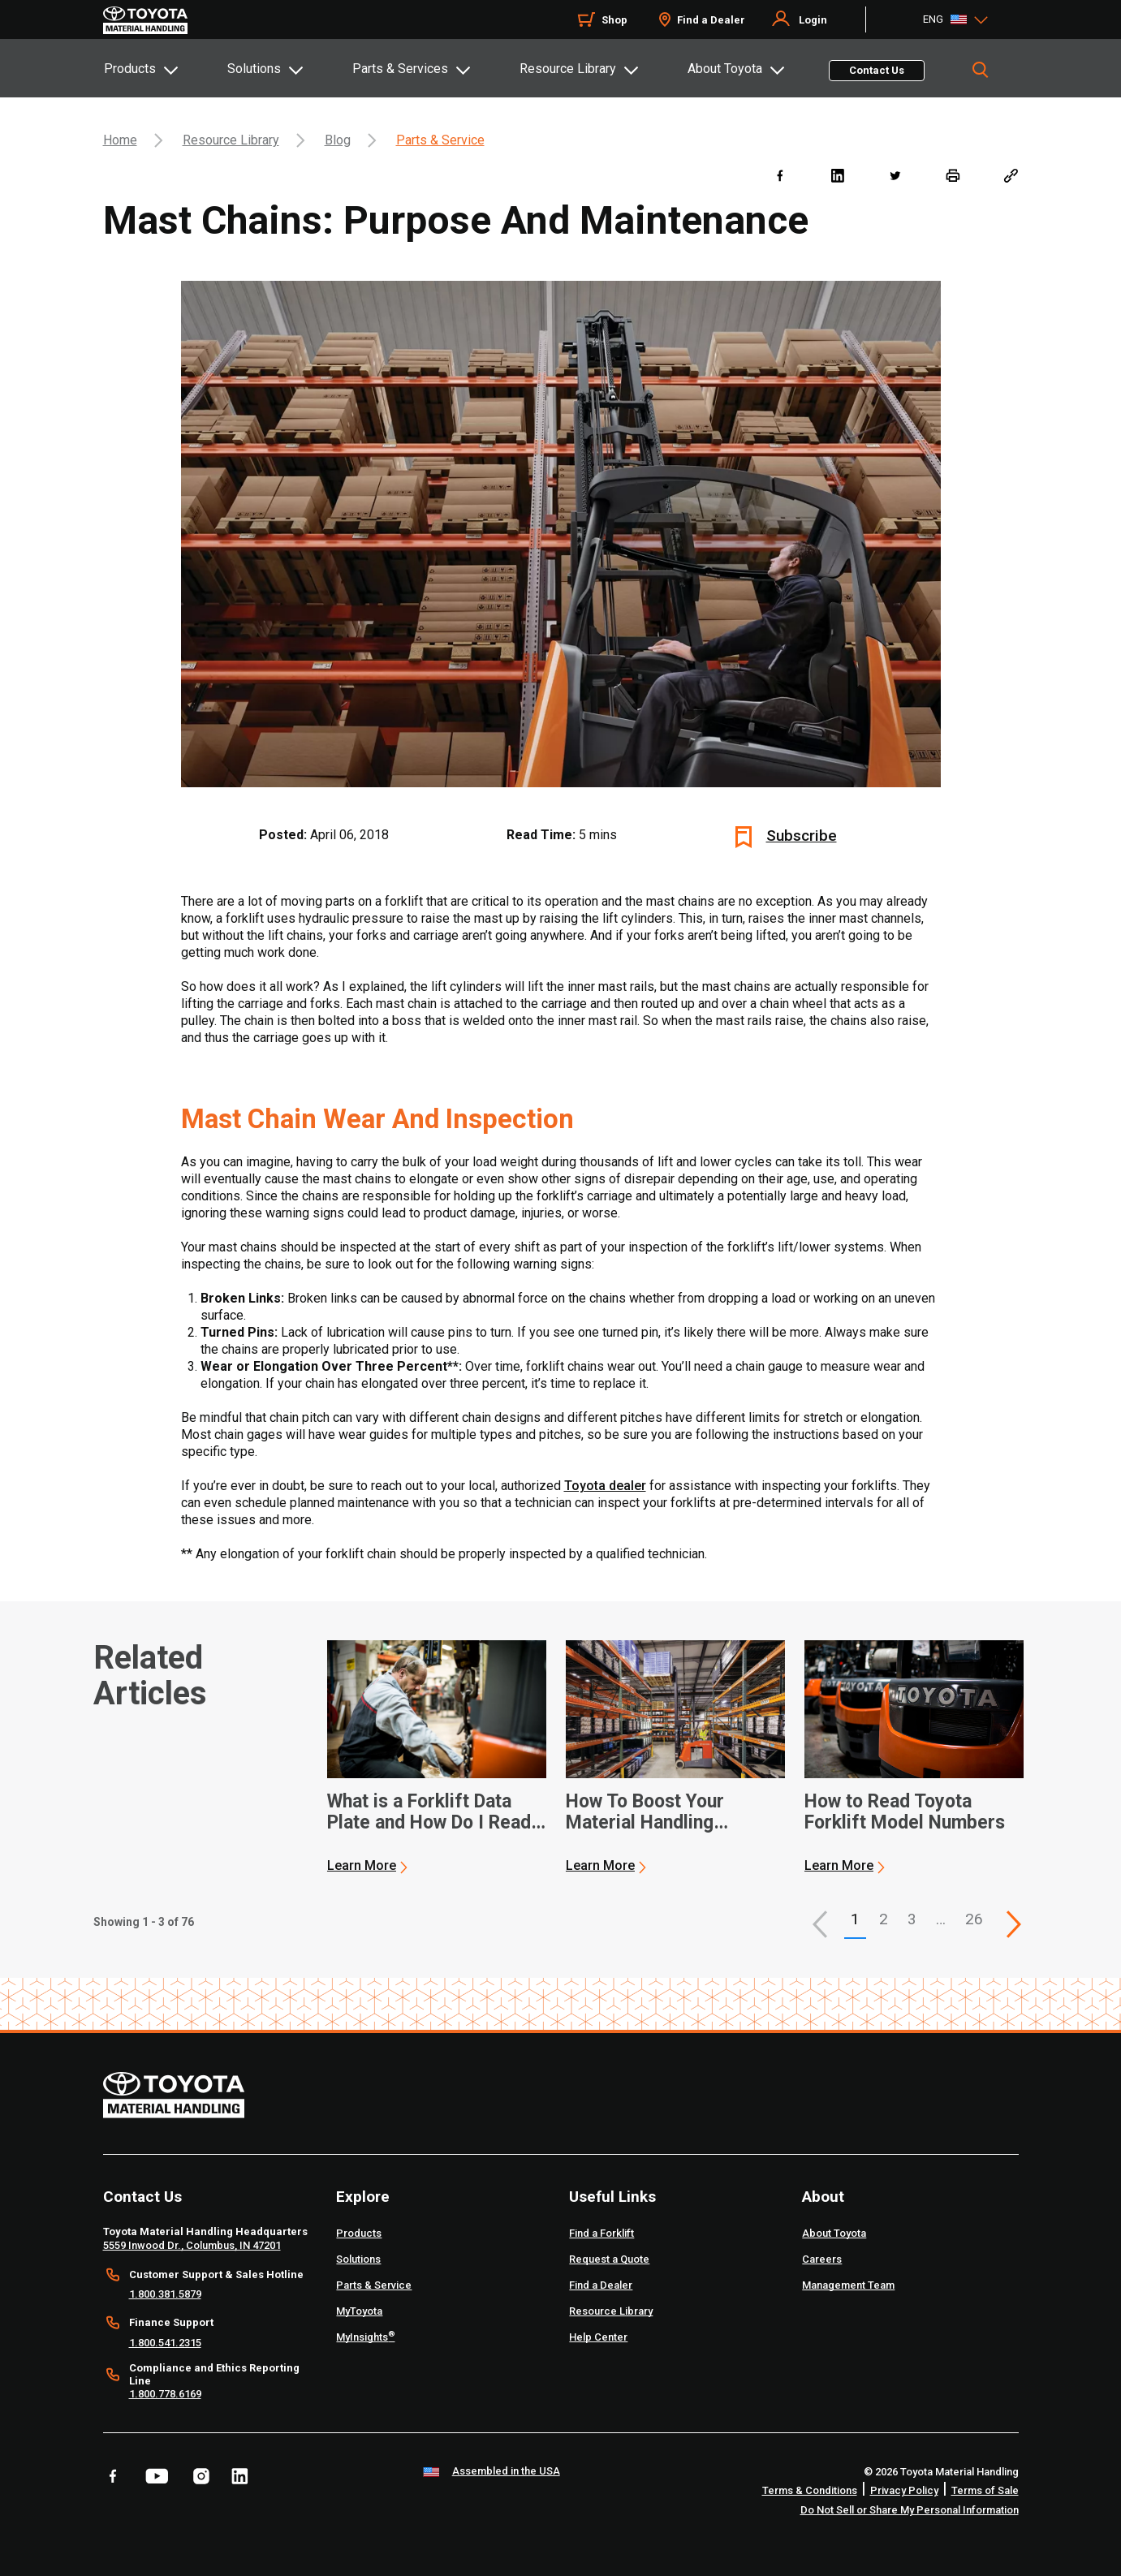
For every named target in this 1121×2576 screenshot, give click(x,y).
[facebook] (779, 175)
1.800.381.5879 (165, 2294)
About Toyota (725, 68)
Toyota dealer (605, 1485)
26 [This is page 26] (974, 1919)
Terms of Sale (985, 2490)
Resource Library (568, 68)
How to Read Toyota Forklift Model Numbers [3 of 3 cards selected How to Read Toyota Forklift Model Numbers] (904, 1812)
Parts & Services (400, 68)
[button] (819, 1924)
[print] (952, 175)
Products (130, 68)
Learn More (361, 1865)
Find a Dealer (711, 20)
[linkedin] (837, 175)
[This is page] (1013, 1924)
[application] (436, 1757)
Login (813, 20)
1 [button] (855, 1919)
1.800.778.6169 (165, 2394)
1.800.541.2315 (165, 2343)
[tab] (164, 68)
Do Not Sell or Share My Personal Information (909, 2510)
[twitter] (895, 175)
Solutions (254, 68)
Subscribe (801, 835)
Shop (614, 20)
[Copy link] (1010, 175)
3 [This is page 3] (912, 1919)
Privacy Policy (904, 2490)
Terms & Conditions (809, 2490)
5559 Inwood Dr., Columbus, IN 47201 (192, 2245)
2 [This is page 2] (883, 1919)
